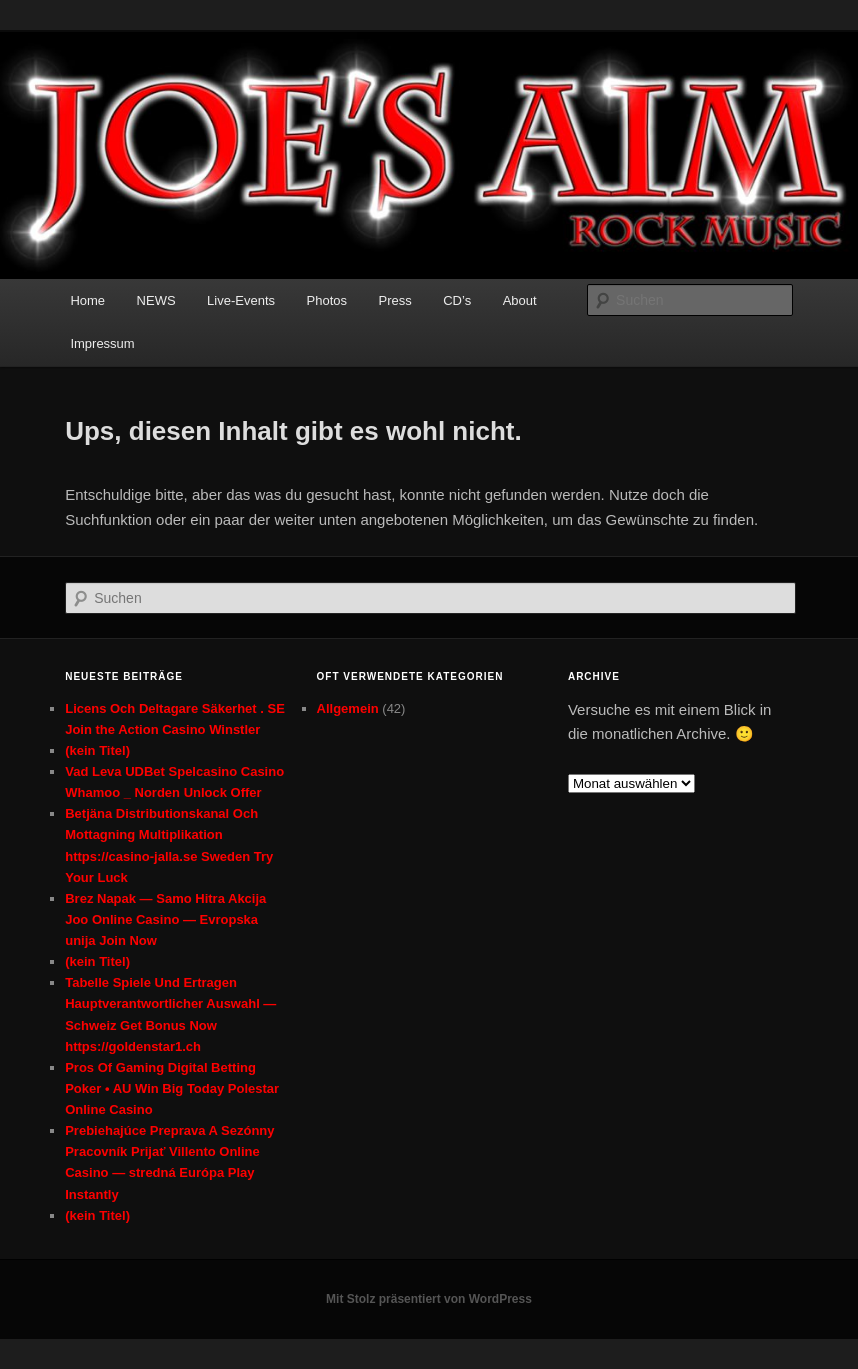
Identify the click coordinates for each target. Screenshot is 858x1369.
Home (87, 300)
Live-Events (241, 300)
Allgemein (348, 708)
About (520, 300)
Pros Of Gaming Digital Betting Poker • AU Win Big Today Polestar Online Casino (172, 1088)
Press (394, 300)
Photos (327, 300)
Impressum (102, 343)
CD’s (457, 300)
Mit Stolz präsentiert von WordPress (429, 1299)
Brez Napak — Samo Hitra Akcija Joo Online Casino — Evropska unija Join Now (165, 919)
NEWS (156, 300)
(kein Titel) (97, 750)
